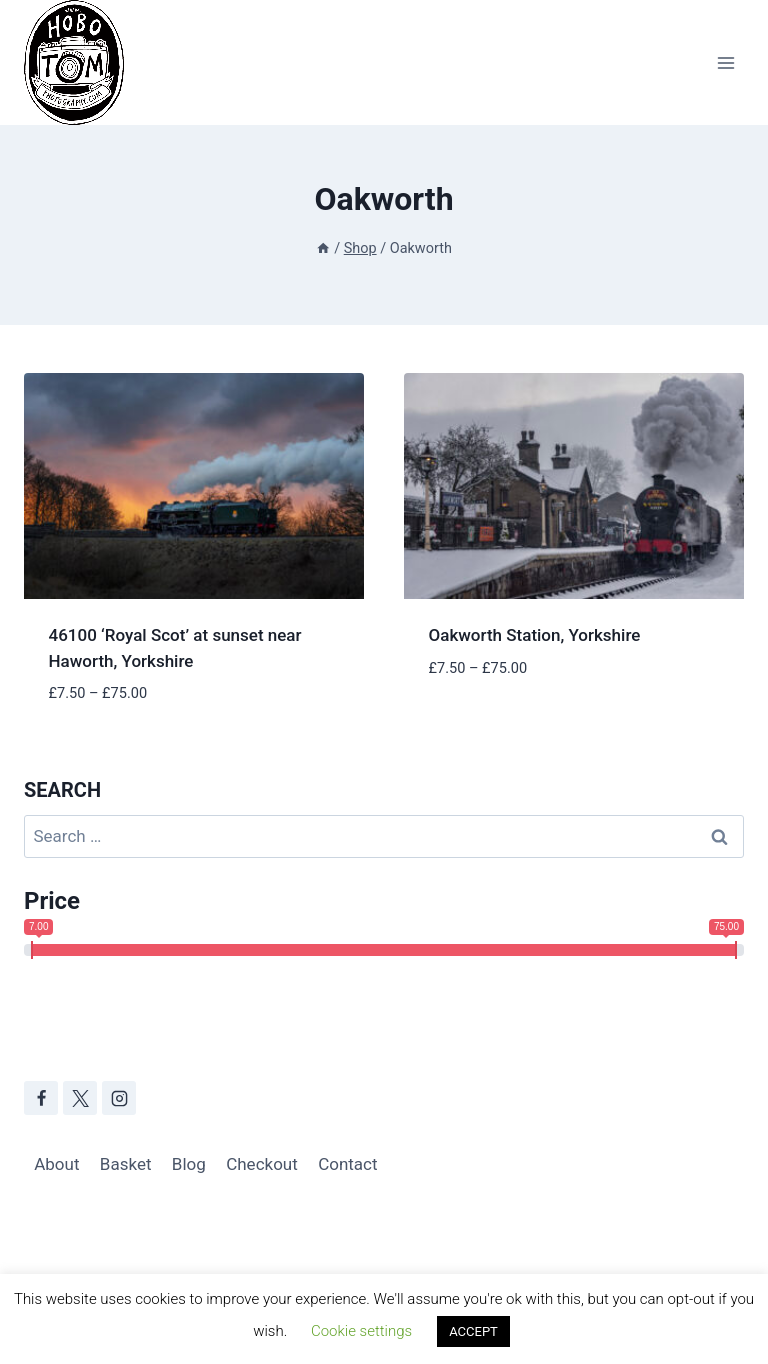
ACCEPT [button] (473, 1331)
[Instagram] (119, 1098)
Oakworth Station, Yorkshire (535, 635)
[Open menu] (725, 62)
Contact (347, 1164)
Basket (126, 1164)
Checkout (262, 1164)
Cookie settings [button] (361, 1331)
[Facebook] (41, 1098)
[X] (80, 1098)
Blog (189, 1164)
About (56, 1164)
